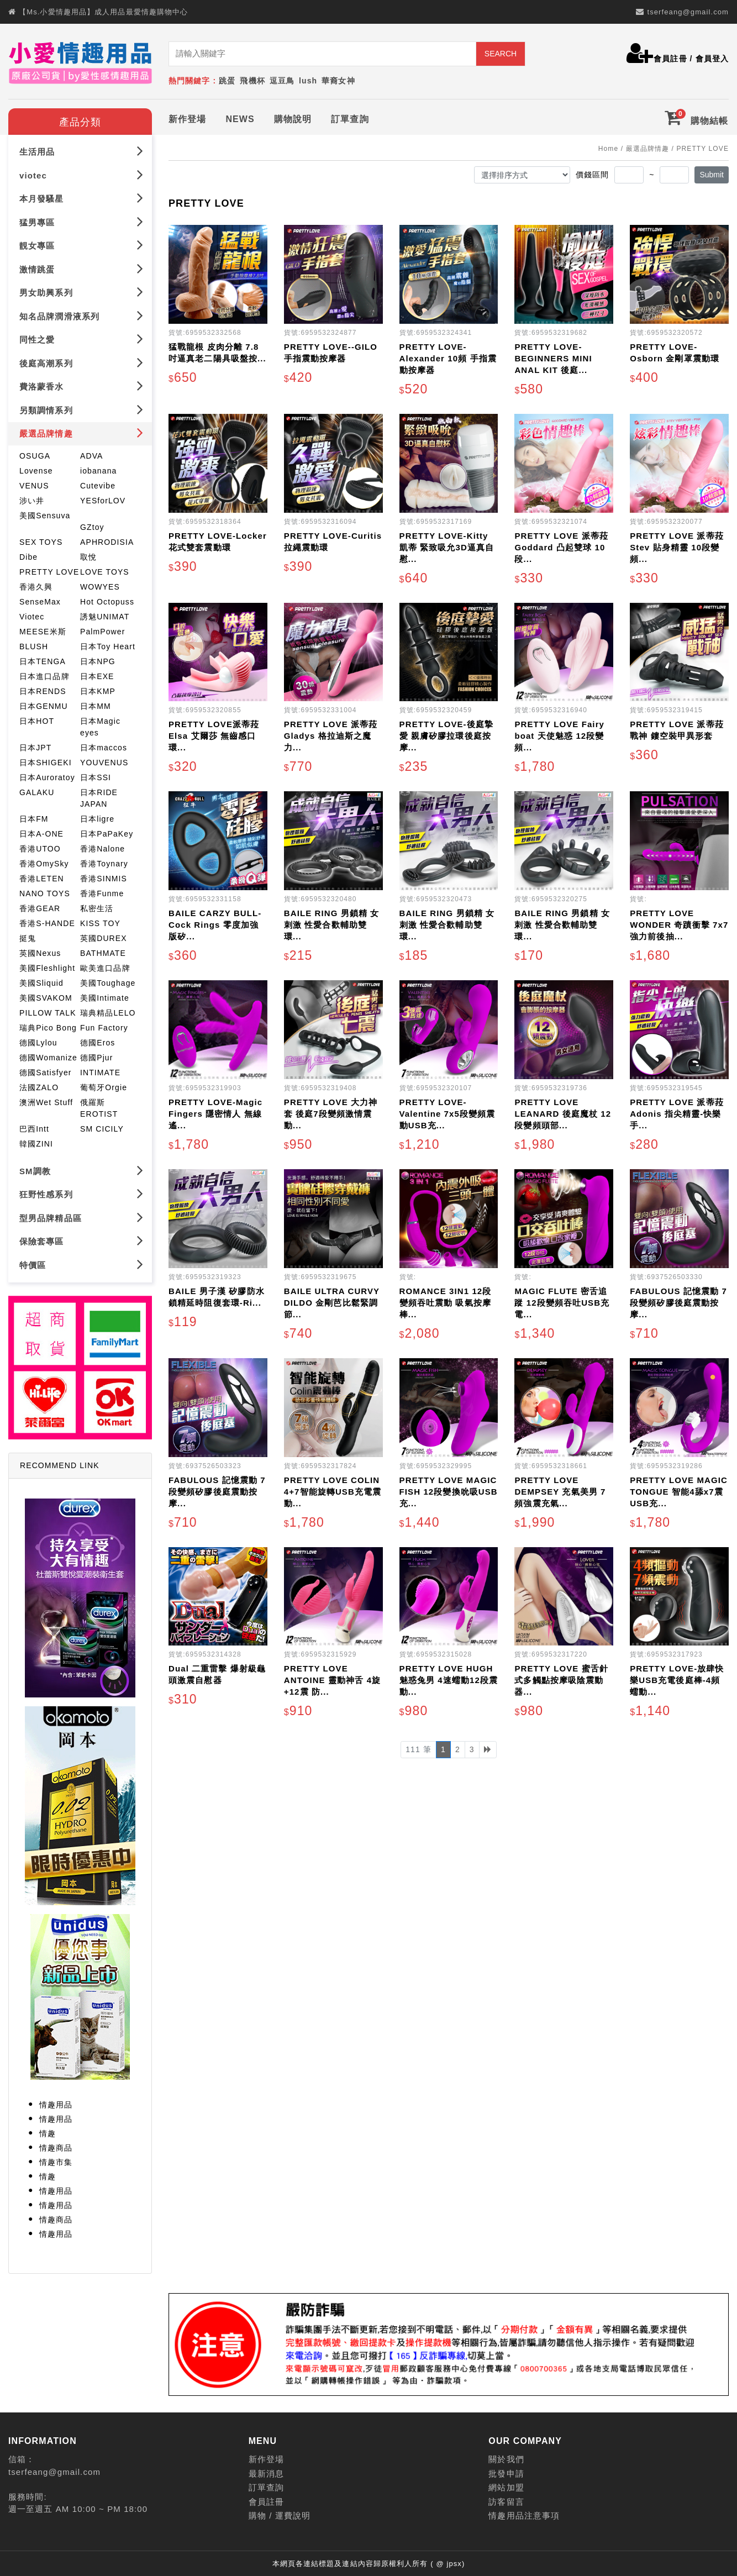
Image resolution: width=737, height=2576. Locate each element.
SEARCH (501, 53)
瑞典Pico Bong (48, 1027)
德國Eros (97, 1042)
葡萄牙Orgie (103, 1087)
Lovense (36, 470)
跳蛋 (227, 80)
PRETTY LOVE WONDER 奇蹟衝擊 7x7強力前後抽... (679, 924)
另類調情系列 (81, 410)
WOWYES (100, 586)
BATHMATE (103, 953)
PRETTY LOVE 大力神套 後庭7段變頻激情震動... (331, 1113)
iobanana (98, 470)
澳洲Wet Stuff (46, 1102)
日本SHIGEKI (45, 762)
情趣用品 (55, 2104)
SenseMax (40, 601)
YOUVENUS (104, 762)
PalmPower (102, 631)
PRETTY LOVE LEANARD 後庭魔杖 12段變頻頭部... (562, 1113)
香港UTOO (40, 848)
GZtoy (92, 527)
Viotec (31, 616)
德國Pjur (96, 1057)
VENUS (34, 485)
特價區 (81, 1264)
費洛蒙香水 (81, 386)
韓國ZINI (36, 1143)
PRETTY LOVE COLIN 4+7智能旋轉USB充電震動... (332, 1491)
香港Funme (102, 893)
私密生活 (96, 908)
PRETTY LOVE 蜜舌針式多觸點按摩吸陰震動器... (561, 1680)
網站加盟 (506, 2487)
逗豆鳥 (282, 80)
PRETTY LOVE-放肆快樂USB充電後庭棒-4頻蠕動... (677, 1680)
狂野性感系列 (81, 1194)
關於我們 (506, 2459)
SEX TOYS (40, 542)
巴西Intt (34, 1128)
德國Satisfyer (45, 1072)
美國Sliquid (41, 983)
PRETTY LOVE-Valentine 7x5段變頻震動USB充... (447, 1113)
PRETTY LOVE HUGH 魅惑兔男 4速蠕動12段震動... (448, 1680)
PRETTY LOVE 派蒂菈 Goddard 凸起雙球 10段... (561, 547)
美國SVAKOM (45, 997)
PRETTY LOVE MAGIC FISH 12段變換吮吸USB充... (448, 1491)
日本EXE (97, 676)
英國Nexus (40, 953)
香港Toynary (104, 863)
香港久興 (35, 586)
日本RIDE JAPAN (99, 798)
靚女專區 (81, 245)
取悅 (88, 557)
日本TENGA (42, 661)
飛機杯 (252, 80)
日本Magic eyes (100, 727)
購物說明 (293, 119)
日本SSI (95, 777)
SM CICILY (102, 1128)
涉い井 (31, 500)
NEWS (239, 119)
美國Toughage (108, 983)
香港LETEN (41, 878)
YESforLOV (102, 500)
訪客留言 (506, 2501)
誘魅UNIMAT (104, 616)
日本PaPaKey (106, 833)
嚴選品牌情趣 (81, 433)
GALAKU (36, 792)
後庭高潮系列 (81, 363)
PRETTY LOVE (49, 571)
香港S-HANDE (47, 923)
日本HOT (36, 721)
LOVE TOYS (104, 571)
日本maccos (103, 747)
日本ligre (97, 818)
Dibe (28, 557)
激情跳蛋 (81, 269)
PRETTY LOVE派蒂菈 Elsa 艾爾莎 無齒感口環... (214, 735)
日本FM (34, 818)
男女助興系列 (81, 292)
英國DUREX (103, 938)
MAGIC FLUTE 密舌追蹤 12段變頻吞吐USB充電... (561, 1302)
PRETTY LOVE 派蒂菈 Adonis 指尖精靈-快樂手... (677, 1113)
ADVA (91, 455)
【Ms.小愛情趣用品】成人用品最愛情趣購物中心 (103, 12)
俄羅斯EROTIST (99, 1108)
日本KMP (97, 691)
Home (608, 149)
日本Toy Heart (107, 646)
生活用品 (81, 151)
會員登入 (712, 58)
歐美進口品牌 (105, 968)
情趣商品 (55, 2147)
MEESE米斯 (42, 631)
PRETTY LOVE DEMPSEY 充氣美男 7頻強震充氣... (560, 1491)
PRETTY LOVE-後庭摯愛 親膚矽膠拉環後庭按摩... (446, 735)
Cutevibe (97, 485)
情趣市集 (55, 2162)
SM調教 (81, 1170)
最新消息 (266, 2473)
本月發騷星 (81, 198)
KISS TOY (100, 923)
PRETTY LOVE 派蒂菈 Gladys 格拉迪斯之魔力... (331, 735)
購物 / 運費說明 (279, 2515)
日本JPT (35, 747)
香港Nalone (102, 848)
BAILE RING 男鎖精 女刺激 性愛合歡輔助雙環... (332, 924)
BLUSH (33, 646)
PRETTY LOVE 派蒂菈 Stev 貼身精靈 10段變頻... (677, 547)
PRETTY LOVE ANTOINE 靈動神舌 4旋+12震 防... (332, 1680)
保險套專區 (81, 1241)
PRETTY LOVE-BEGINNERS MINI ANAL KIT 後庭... (553, 358)
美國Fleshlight (47, 968)
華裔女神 (338, 80)
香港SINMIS (103, 878)
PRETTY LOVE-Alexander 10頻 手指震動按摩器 (448, 358)
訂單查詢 (349, 119)
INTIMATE (100, 1072)
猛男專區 (81, 222)
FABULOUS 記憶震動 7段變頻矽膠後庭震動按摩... (678, 1302)
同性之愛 (81, 339)
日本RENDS (42, 691)
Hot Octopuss (107, 601)
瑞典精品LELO (108, 1012)
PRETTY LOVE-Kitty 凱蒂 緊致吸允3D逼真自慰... (446, 547)
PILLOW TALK (47, 1012)
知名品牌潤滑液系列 (81, 316)
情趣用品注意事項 (524, 2515)
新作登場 (187, 119)
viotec (81, 175)
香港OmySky (44, 863)
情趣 (47, 2133)
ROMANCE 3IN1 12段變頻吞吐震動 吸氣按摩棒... (445, 1302)
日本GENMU (43, 706)
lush (308, 80)
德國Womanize (48, 1057)
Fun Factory (104, 1027)
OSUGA (34, 455)
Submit (711, 174)
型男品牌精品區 (81, 1217)
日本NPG (97, 661)
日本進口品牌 (44, 676)
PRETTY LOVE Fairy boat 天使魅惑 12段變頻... (559, 735)
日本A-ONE (41, 833)
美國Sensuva (44, 515)
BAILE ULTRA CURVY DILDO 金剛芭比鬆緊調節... (332, 1302)
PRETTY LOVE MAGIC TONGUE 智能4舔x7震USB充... (679, 1491)
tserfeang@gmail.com (688, 12)
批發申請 (506, 2473)
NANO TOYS (44, 893)
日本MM (95, 706)
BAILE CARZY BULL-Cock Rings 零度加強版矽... (215, 924)
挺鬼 (27, 938)
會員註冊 (670, 58)
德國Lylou (38, 1042)
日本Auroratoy (47, 777)
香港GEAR (39, 908)
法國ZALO (39, 1087)
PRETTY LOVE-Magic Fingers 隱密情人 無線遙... (215, 1113)
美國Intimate (104, 997)
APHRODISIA (107, 542)
